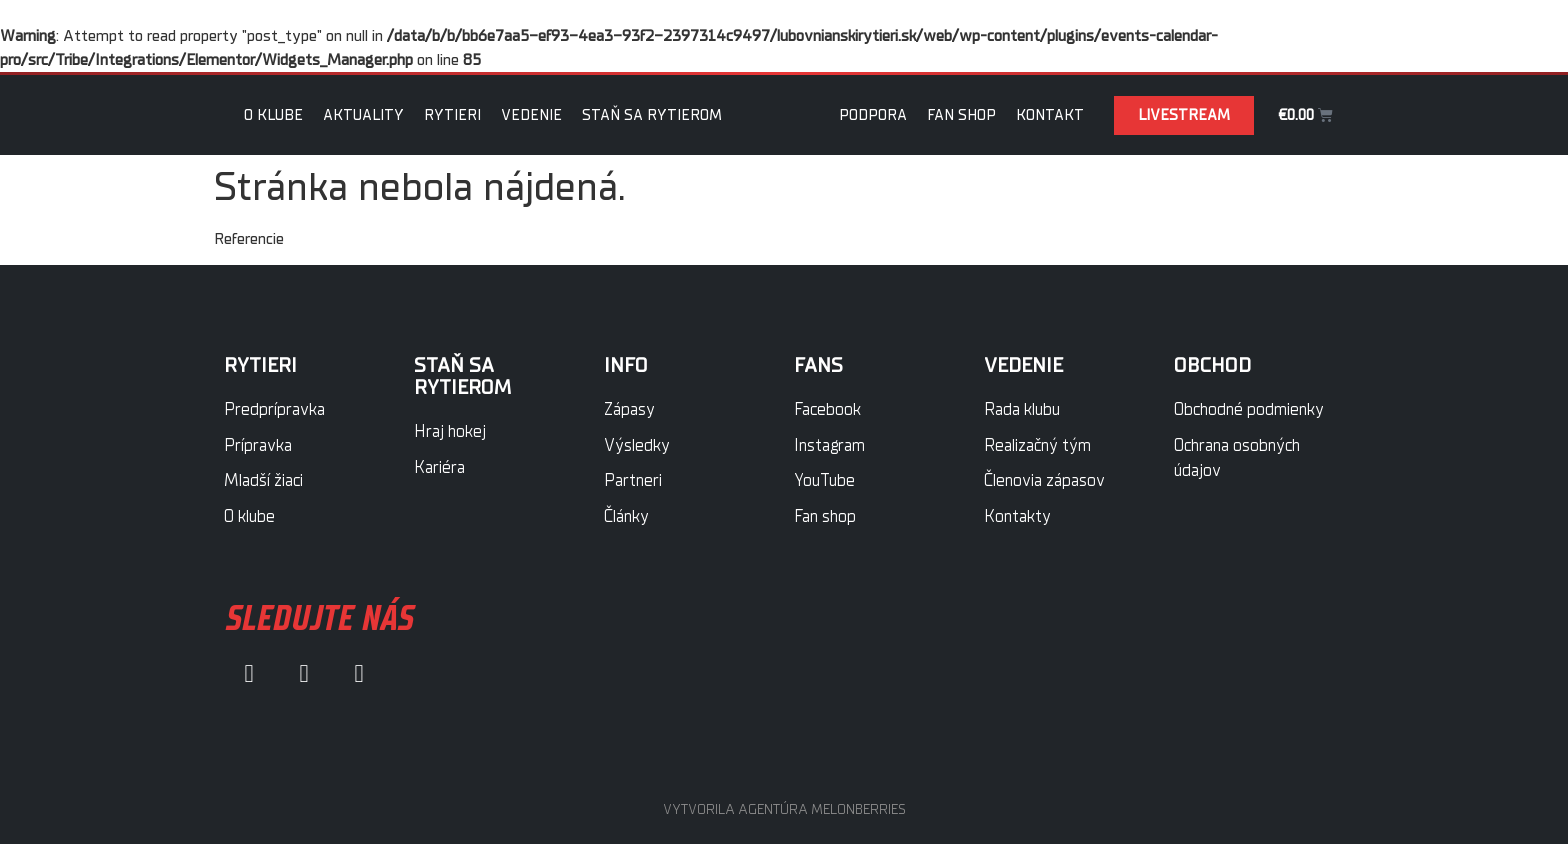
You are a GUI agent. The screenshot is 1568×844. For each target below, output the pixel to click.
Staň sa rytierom (652, 115)
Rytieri (452, 115)
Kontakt (1050, 115)
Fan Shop (961, 115)
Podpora (873, 115)
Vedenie (531, 115)
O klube (273, 115)
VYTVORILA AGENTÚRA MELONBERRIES (784, 809)
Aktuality (363, 115)
